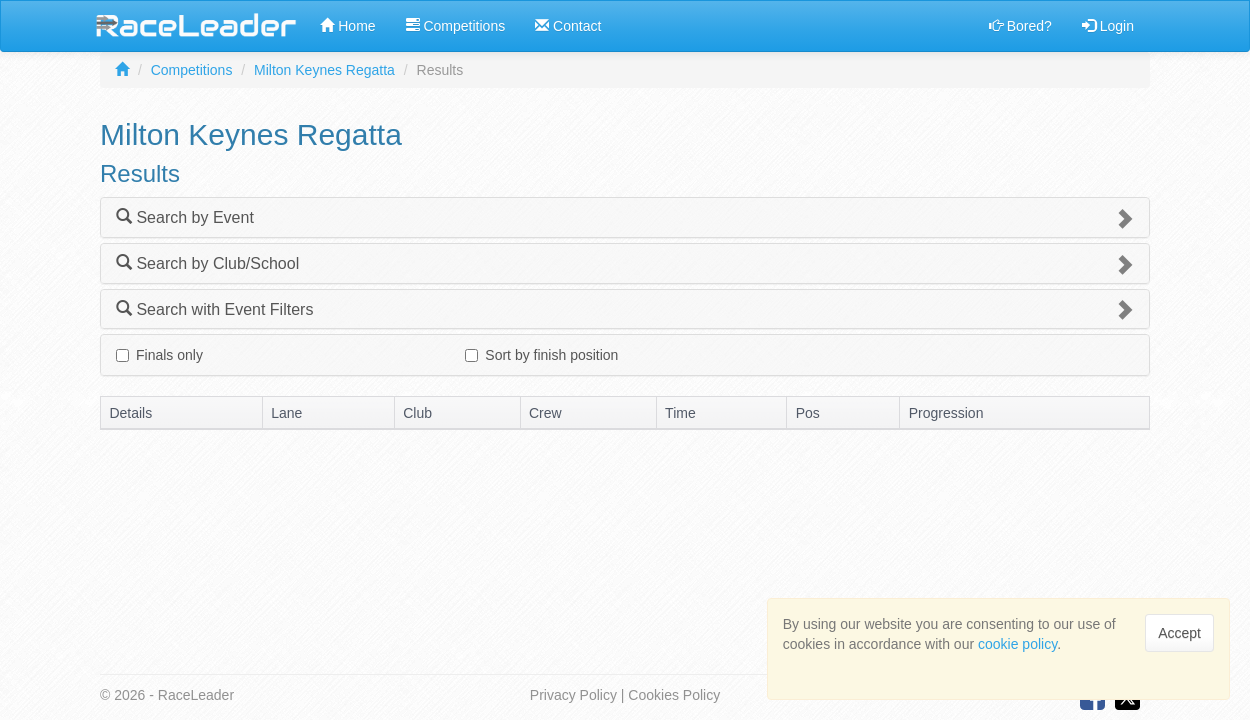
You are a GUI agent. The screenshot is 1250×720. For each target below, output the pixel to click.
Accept (1179, 633)
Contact (568, 26)
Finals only (159, 355)
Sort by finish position (541, 355)
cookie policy (1017, 644)
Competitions (456, 26)
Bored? (1020, 26)
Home (347, 26)
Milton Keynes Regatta (324, 70)
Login (1108, 26)
